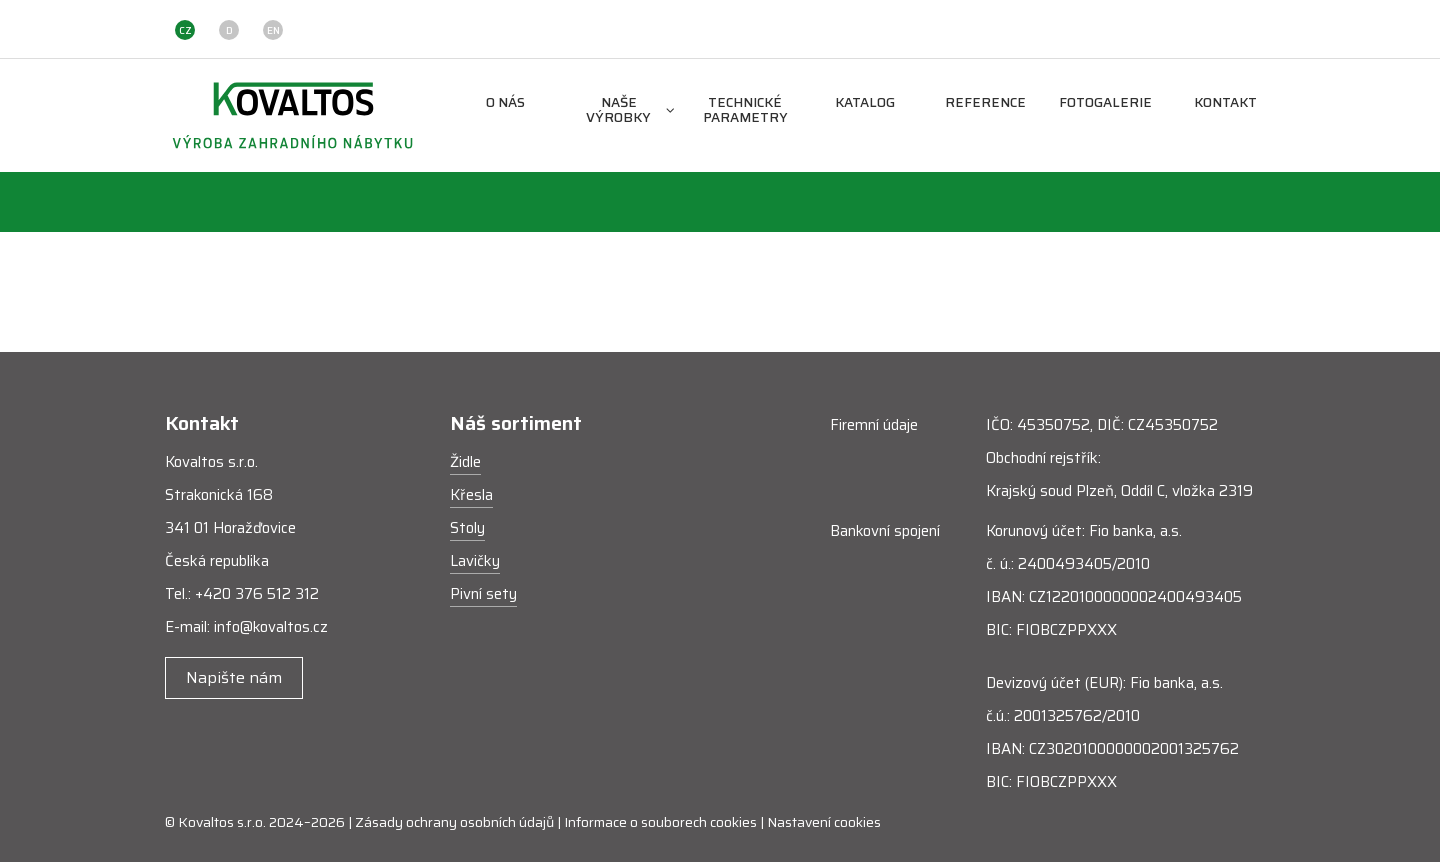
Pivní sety (483, 594)
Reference (985, 103)
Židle (465, 462)
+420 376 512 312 (257, 594)
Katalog (865, 103)
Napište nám (234, 677)
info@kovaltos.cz (271, 627)
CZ (185, 30)
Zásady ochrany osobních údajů (454, 822)
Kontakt (1225, 103)
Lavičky (475, 561)
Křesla (471, 495)
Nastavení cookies (824, 822)
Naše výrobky (630, 111)
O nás (505, 103)
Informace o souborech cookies (660, 822)
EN (273, 30)
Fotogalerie (1105, 103)
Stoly (467, 528)
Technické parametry (745, 111)
